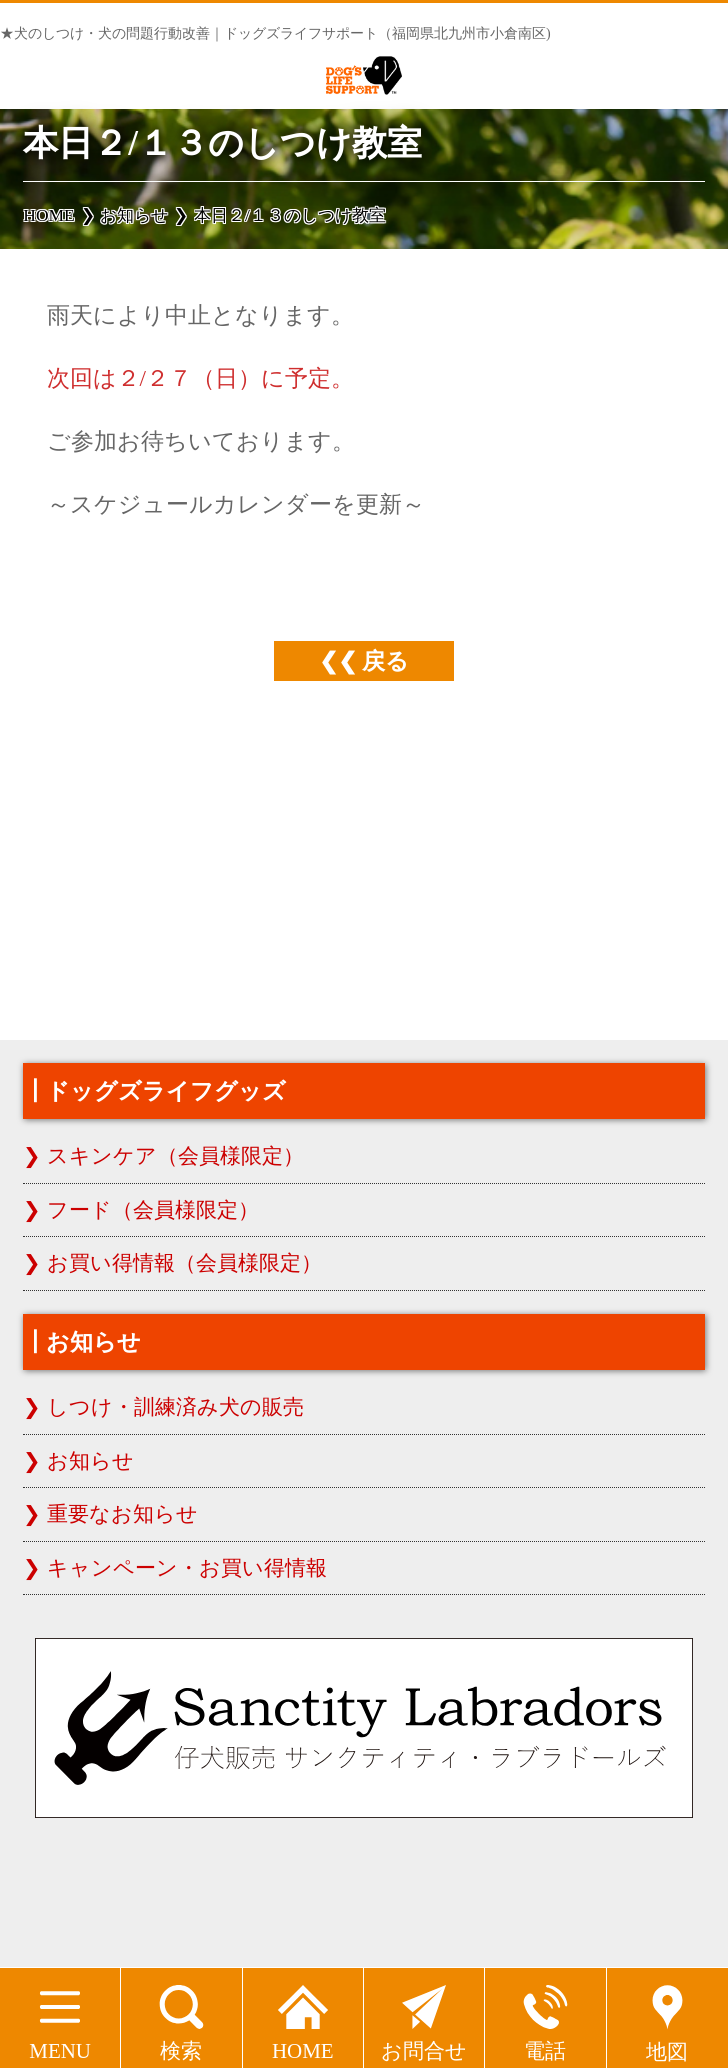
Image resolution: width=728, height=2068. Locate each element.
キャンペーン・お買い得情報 (187, 1568)
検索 (182, 2015)
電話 (546, 2015)
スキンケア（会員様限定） (175, 1156)
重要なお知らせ (122, 1514)
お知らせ (90, 1461)
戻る (385, 661)
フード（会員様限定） (153, 1210)
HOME (303, 2015)
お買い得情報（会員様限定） (184, 1263)
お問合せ (424, 2015)
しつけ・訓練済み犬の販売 (175, 1407)
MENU (60, 2015)
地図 (667, 2016)
